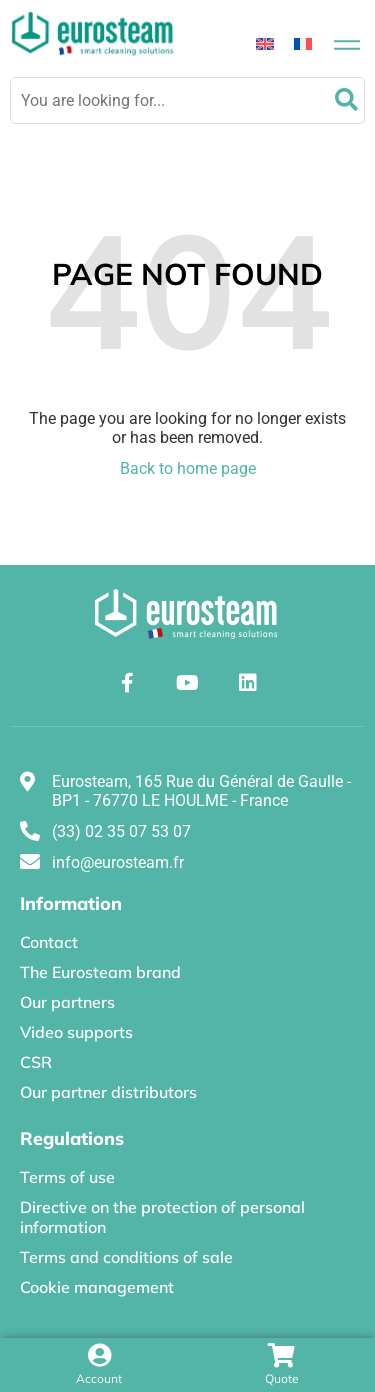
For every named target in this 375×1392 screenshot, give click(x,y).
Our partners (67, 1002)
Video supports (76, 1032)
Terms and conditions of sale (126, 1257)
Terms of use (67, 1177)
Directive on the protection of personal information (162, 1217)
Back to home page (188, 468)
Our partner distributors (108, 1092)
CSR (36, 1062)
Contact (49, 942)
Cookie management (97, 1287)
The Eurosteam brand (100, 972)
